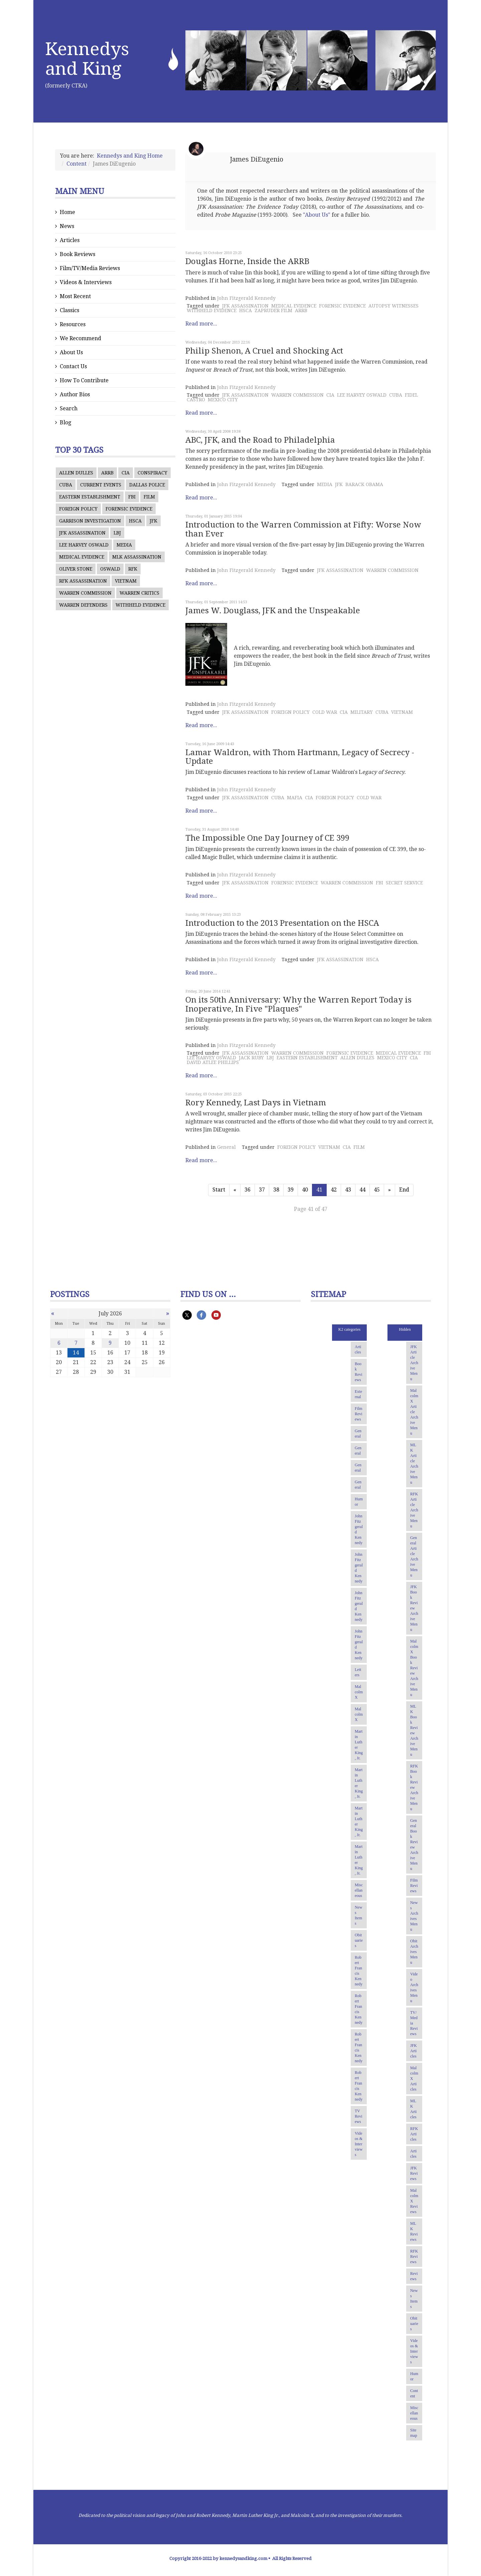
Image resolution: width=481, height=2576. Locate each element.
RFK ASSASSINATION (83, 581)
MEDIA (124, 545)
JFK (153, 520)
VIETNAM (126, 581)
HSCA (135, 520)
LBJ (117, 532)
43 (348, 1190)
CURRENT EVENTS (100, 484)
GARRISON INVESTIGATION (90, 520)
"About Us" (316, 215)
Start (218, 1190)
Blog (65, 422)
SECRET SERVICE (404, 882)
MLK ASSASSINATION (136, 557)
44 (362, 1190)
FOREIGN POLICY (78, 508)
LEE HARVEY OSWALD (84, 545)
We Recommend (80, 338)
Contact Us (73, 366)
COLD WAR (324, 712)
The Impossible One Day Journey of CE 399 (267, 838)
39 (291, 1190)
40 (305, 1190)
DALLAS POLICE (147, 484)
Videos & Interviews (86, 282)
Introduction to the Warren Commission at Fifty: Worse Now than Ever (303, 529)
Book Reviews (77, 254)
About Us (71, 352)
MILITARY (361, 712)
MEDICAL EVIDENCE (81, 557)
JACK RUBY (251, 1057)
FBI (132, 496)
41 (319, 1190)
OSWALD (110, 569)
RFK (132, 569)
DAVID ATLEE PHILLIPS (213, 1062)
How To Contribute (84, 380)
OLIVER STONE (75, 569)
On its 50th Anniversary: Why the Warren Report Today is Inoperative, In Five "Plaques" (298, 1004)
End (404, 1190)
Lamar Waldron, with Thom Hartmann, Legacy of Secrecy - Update (299, 757)
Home (67, 212)
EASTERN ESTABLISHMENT (89, 496)
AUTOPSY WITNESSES (393, 305)
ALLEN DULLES (76, 472)
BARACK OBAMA (364, 484)
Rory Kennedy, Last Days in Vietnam (255, 1102)
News (67, 226)
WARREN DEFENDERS (83, 605)
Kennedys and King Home (130, 156)
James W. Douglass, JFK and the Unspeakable (272, 610)
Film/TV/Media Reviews (90, 268)
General (226, 1147)
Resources (73, 324)
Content (76, 164)
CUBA (65, 484)
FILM (149, 496)
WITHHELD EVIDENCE (140, 605)
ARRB (107, 472)
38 (276, 1190)
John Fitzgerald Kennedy (246, 298)
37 (262, 1190)
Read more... (201, 323)
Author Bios (75, 394)
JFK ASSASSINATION (82, 532)
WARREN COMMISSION (85, 593)
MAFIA (294, 797)
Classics (69, 310)
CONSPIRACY (152, 472)
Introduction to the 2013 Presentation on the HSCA (282, 923)
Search (68, 408)
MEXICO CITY (223, 399)
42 (334, 1190)
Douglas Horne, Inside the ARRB (247, 261)
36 (248, 1190)
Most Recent (75, 296)
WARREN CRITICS (139, 593)
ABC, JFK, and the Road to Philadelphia (260, 440)
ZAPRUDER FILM (273, 310)
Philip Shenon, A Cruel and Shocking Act (264, 351)
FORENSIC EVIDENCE (129, 508)
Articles (69, 240)
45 (377, 1190)
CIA (126, 472)
